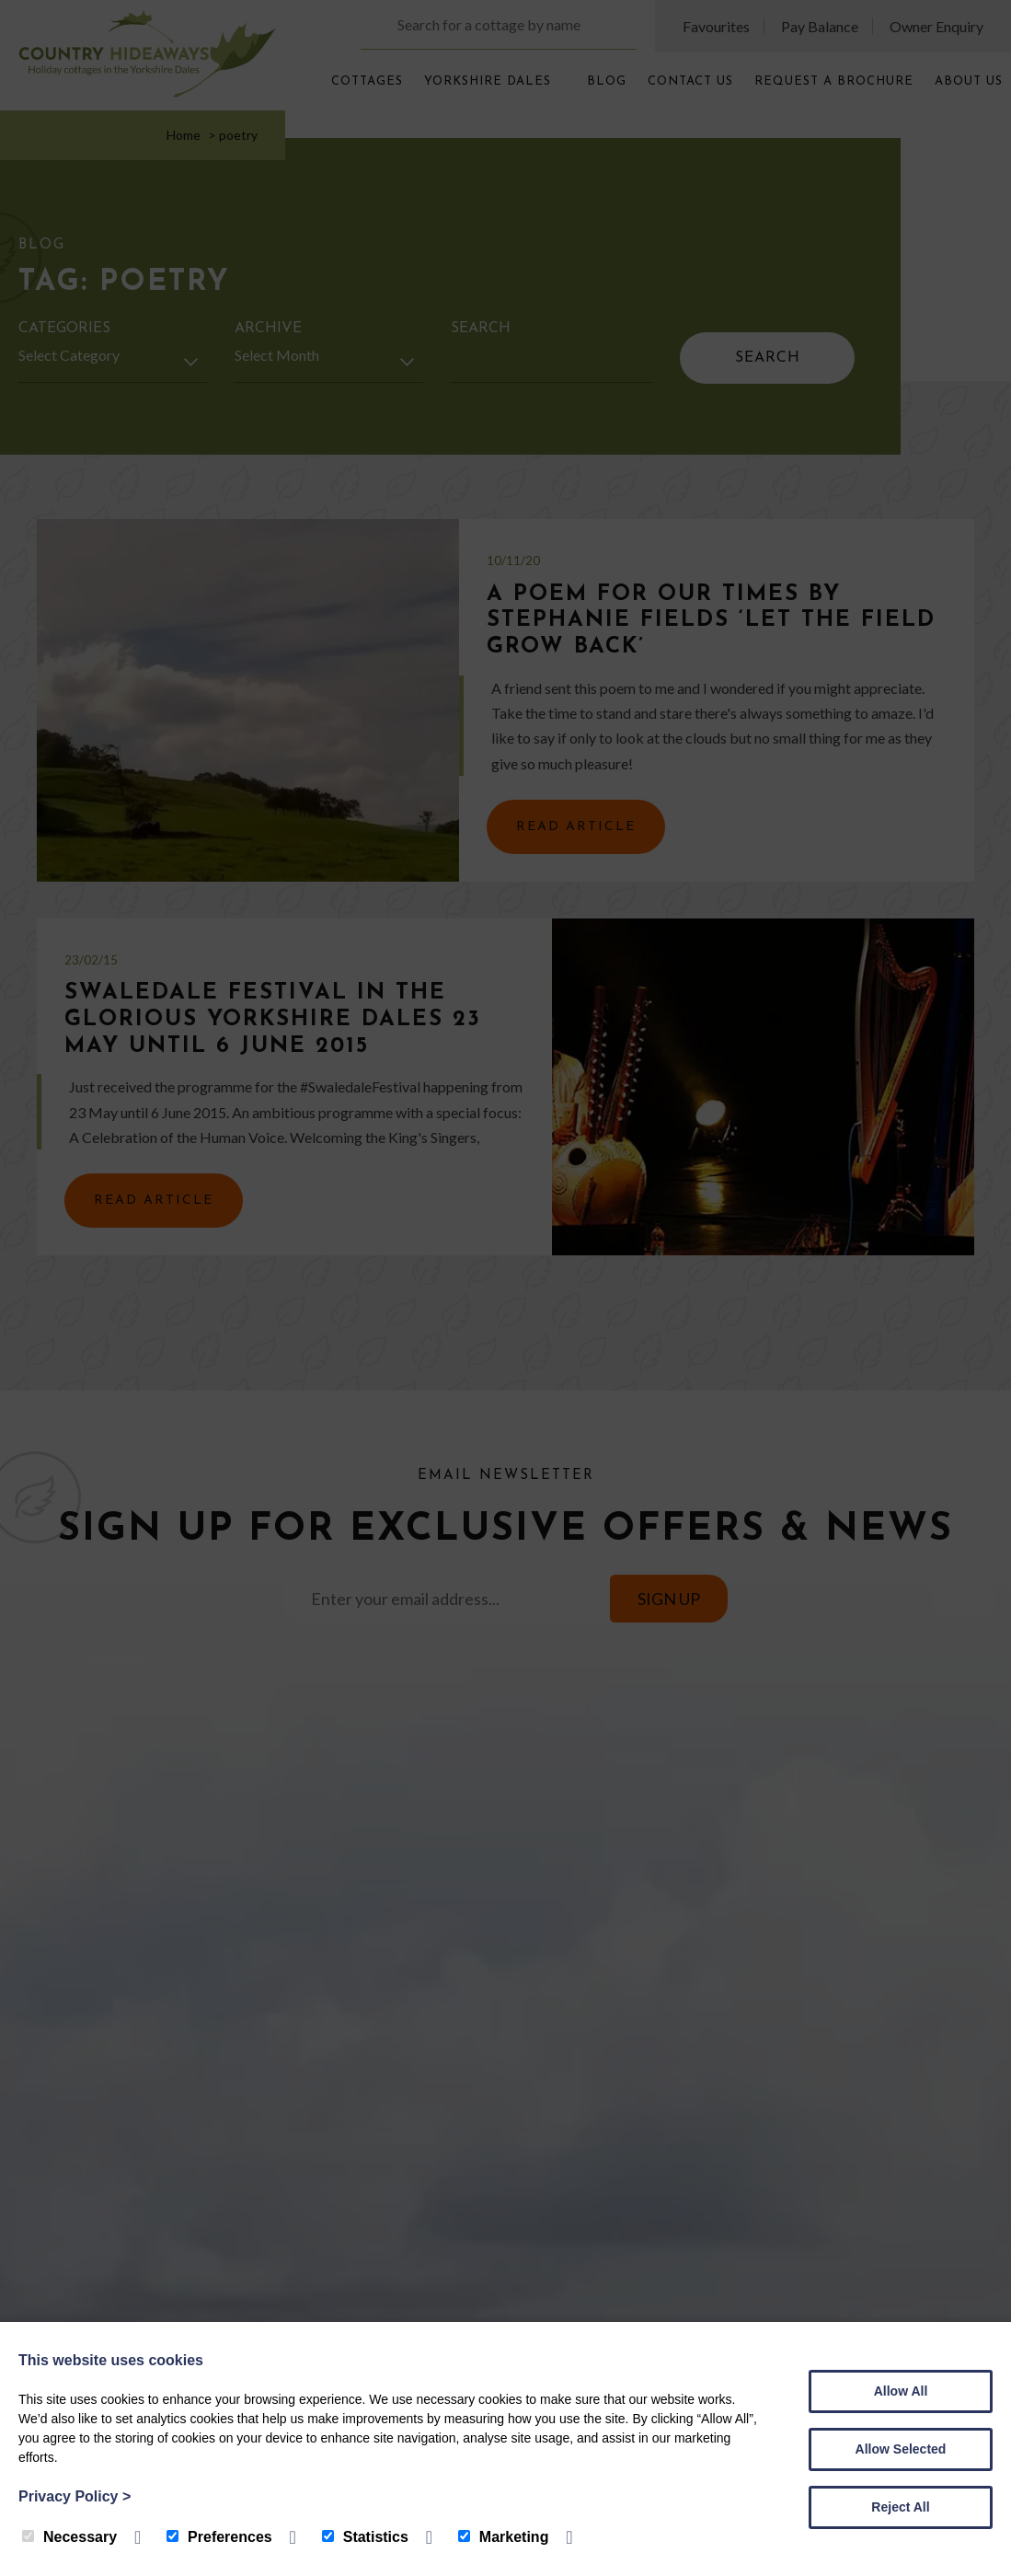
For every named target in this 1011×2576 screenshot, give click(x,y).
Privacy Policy (74, 2496)
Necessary (69, 2537)
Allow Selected (901, 2449)
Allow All (901, 2391)
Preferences (219, 2537)
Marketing (503, 2537)
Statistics (365, 2537)
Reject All (900, 2507)
